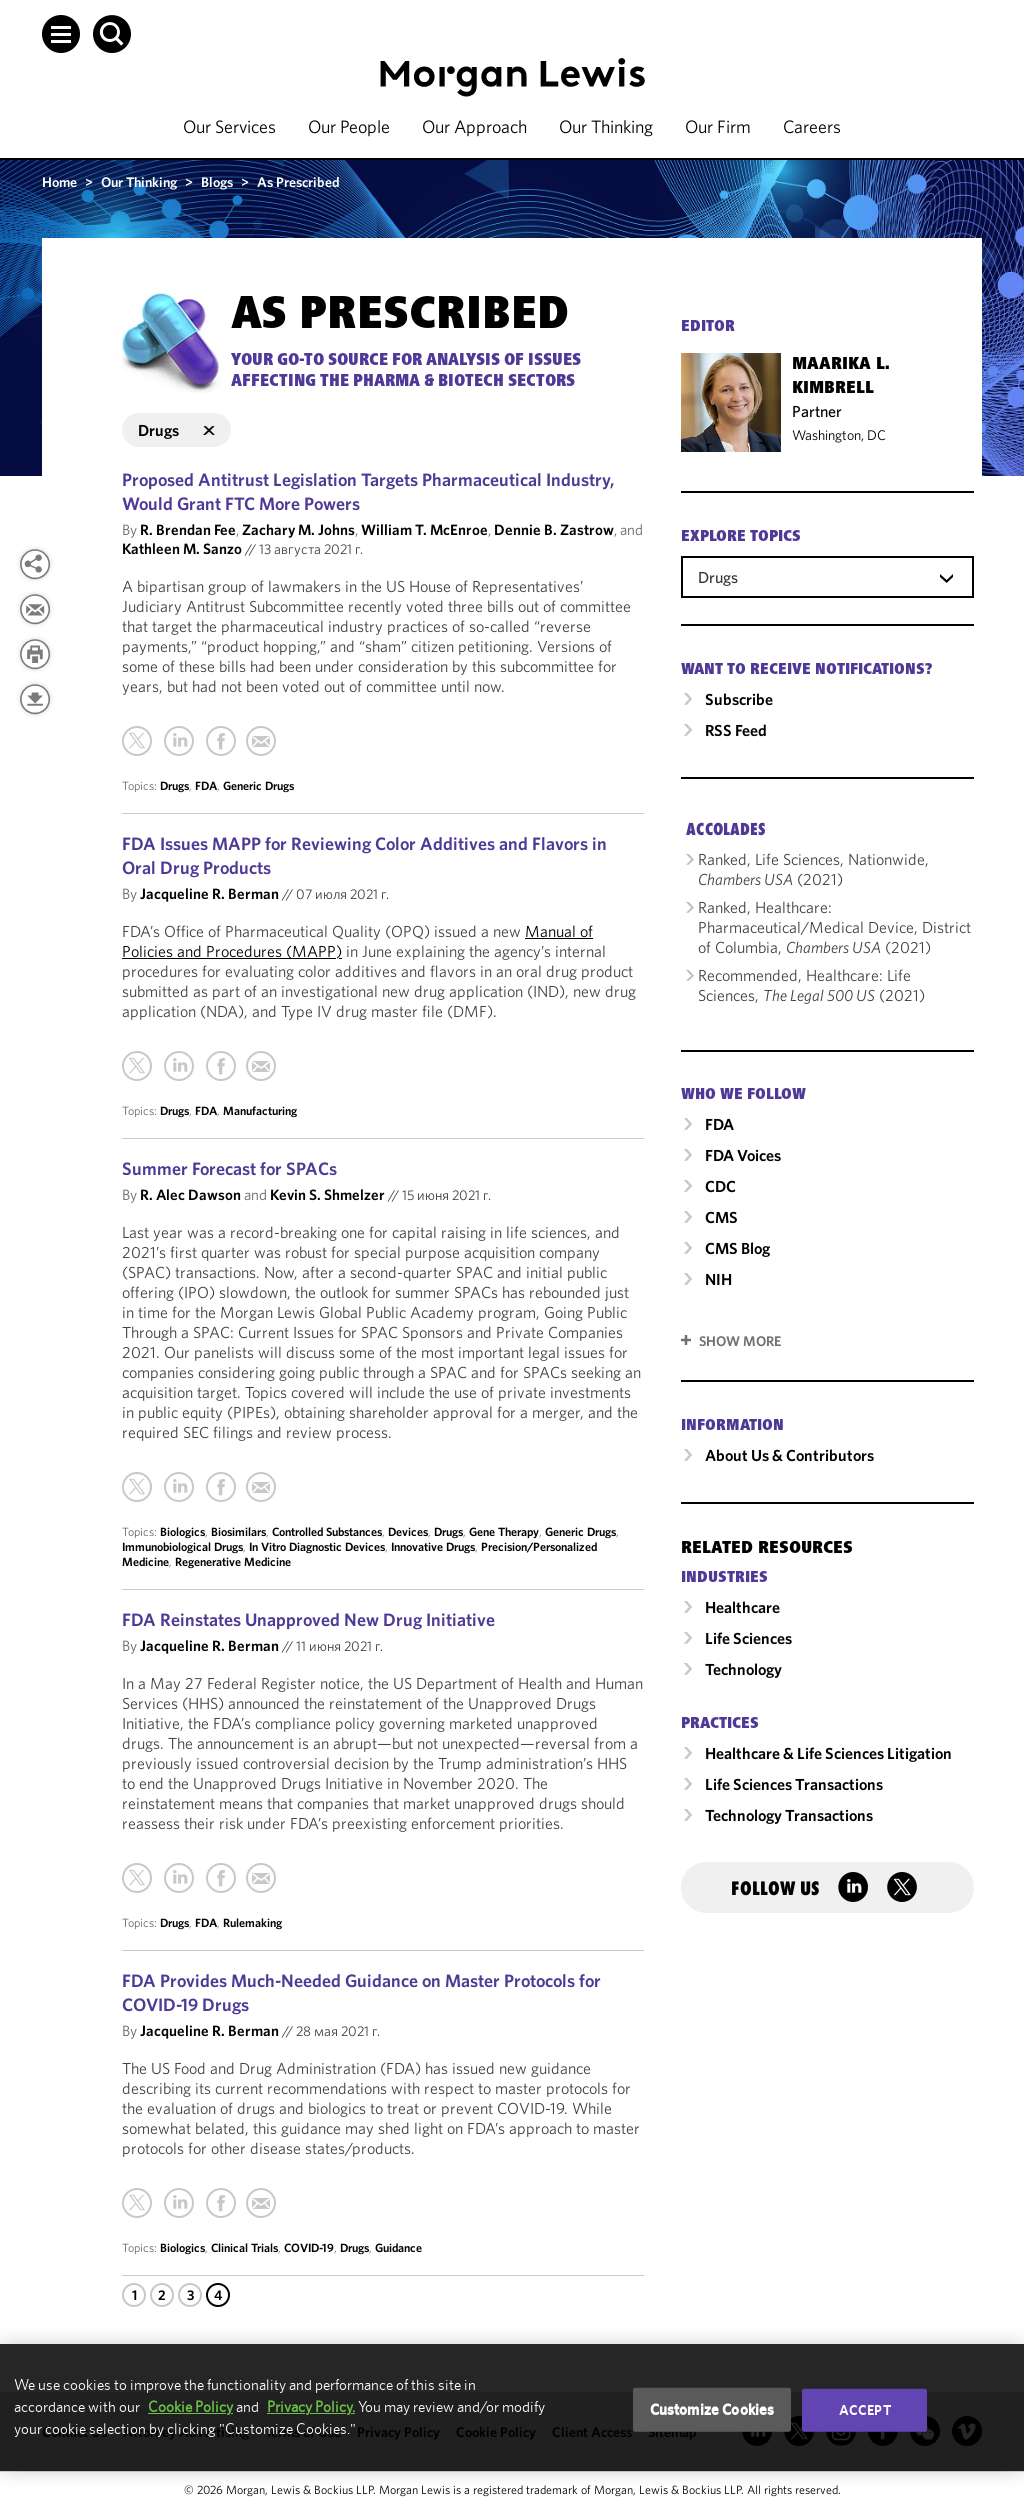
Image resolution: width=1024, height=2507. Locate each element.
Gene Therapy (504, 1531)
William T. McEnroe (424, 529)
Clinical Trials (244, 2247)
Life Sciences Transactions (794, 1784)
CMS (721, 1217)
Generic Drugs (258, 785)
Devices (408, 1531)
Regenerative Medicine (233, 1561)
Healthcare (742, 1607)
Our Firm (718, 126)
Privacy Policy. (311, 2406)
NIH (718, 1279)
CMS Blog (737, 1248)
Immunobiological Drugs (182, 1546)
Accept (865, 2410)
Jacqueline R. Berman (209, 893)
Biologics (182, 1531)
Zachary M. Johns (298, 529)
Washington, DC (839, 435)
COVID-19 (309, 2247)
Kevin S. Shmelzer (327, 1194)
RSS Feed (736, 730)
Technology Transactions (789, 1815)
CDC (720, 1186)
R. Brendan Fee (188, 529)
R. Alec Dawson (190, 1194)
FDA (206, 785)
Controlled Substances (327, 1531)
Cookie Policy (190, 2406)
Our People (349, 126)
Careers (812, 126)
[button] (61, 34)
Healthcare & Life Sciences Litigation (828, 1753)
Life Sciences (748, 1638)
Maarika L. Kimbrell (841, 377)
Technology (743, 1669)
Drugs (174, 785)
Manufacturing (260, 1110)
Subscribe (739, 699)
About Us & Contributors (789, 1455)
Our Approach (474, 126)
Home (59, 182)
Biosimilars (238, 1531)
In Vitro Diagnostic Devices (317, 1546)
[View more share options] (35, 564)
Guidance (398, 2247)
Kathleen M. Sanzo (182, 548)
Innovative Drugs (433, 1546)
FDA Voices (743, 1155)
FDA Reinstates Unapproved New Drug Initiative (308, 1619)
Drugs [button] (176, 430)
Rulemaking (252, 1922)
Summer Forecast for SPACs (229, 1168)
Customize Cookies (712, 2409)
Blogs (217, 182)
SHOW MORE (740, 1341)
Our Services (229, 126)
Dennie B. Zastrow (554, 529)
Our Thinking (606, 126)
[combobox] (827, 576)
